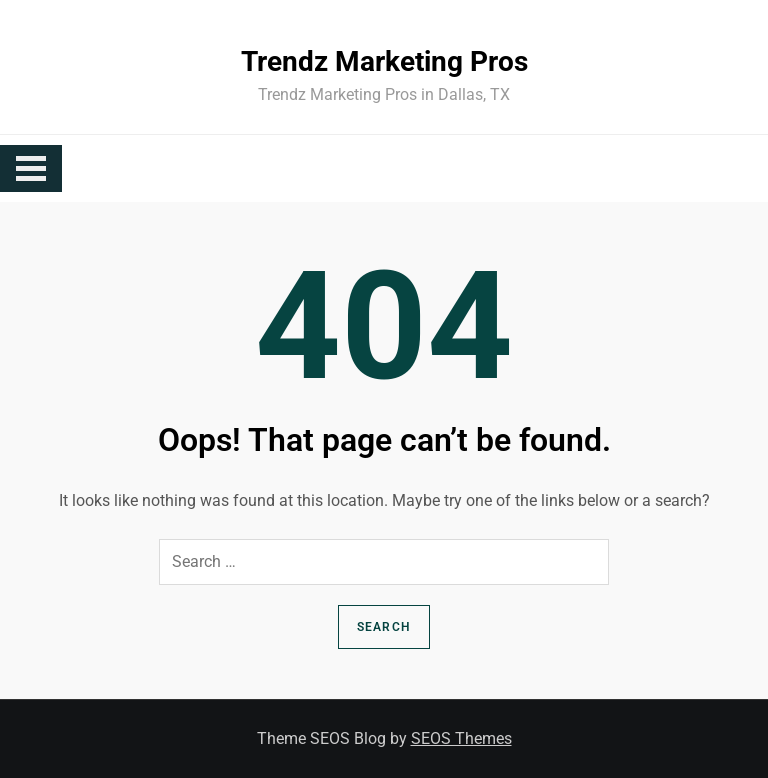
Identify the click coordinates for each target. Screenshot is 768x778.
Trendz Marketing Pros (384, 61)
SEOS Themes (461, 738)
